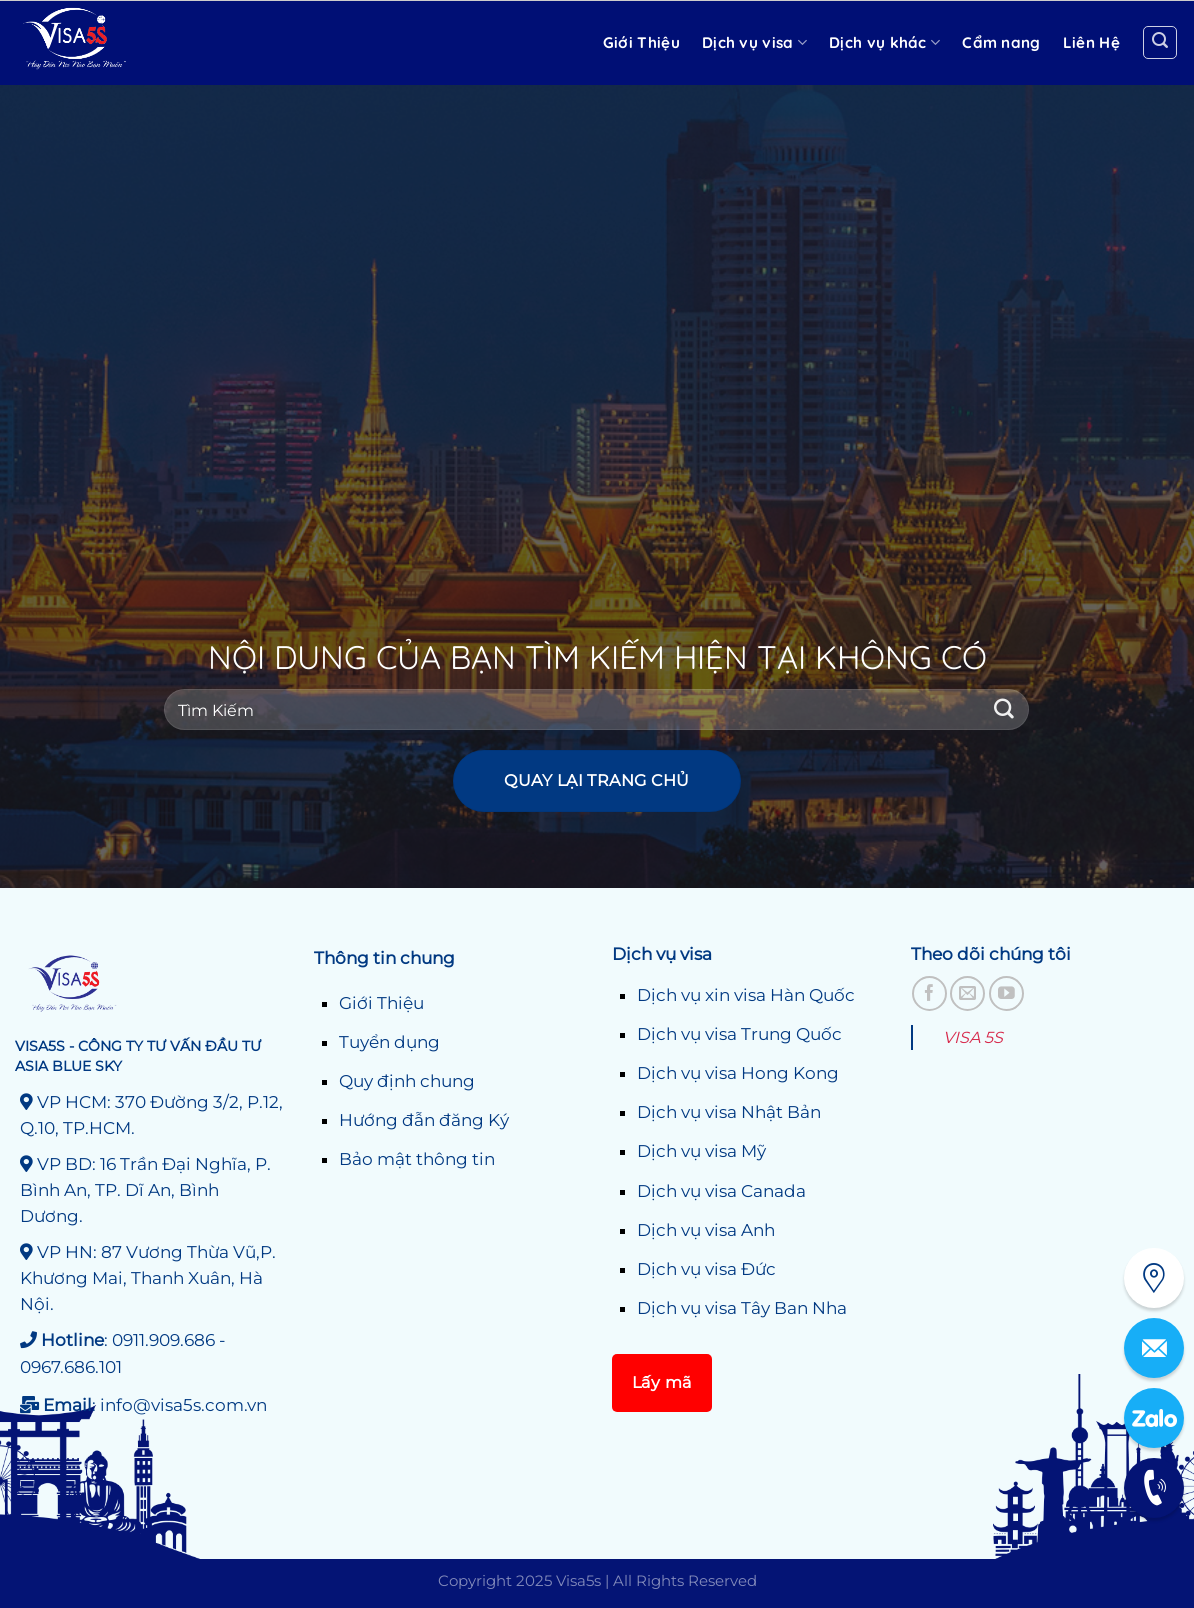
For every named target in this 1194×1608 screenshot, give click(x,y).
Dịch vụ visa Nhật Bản (729, 1112)
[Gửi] (1005, 709)
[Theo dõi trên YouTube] (1006, 993)
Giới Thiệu (381, 1003)
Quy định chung (407, 1081)
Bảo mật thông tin (417, 1159)
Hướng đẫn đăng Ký (424, 1120)
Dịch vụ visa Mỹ (701, 1151)
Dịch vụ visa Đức (706, 1269)
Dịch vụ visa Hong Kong (738, 1073)
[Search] (1160, 43)
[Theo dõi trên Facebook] (929, 993)
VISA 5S (973, 1037)
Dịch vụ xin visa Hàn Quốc (746, 995)
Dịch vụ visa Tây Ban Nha (742, 1308)
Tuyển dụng (389, 1042)
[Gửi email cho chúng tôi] (967, 993)
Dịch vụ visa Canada (721, 1191)
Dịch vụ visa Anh (706, 1230)
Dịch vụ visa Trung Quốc (739, 1034)
